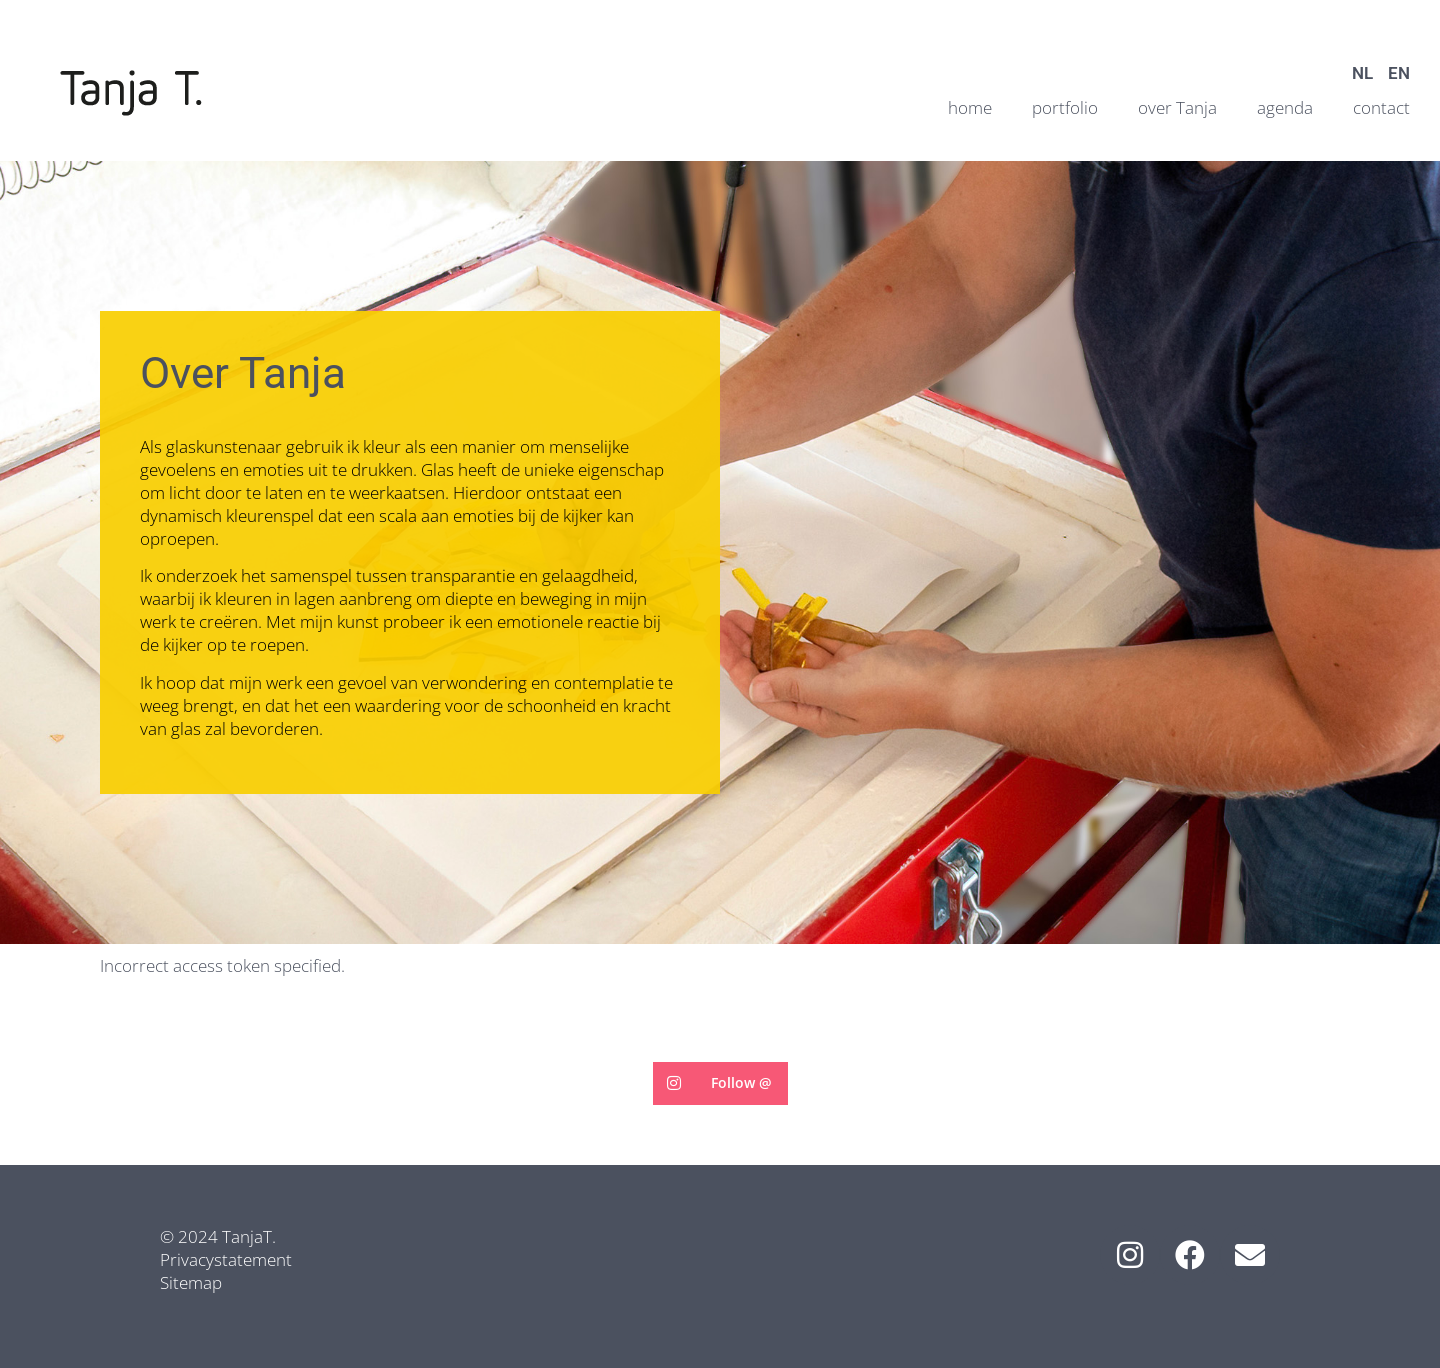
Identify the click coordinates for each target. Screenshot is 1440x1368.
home (970, 107)
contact (1381, 107)
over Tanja (1177, 107)
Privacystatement (226, 1259)
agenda (1285, 107)
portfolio (1065, 107)
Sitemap (191, 1282)
